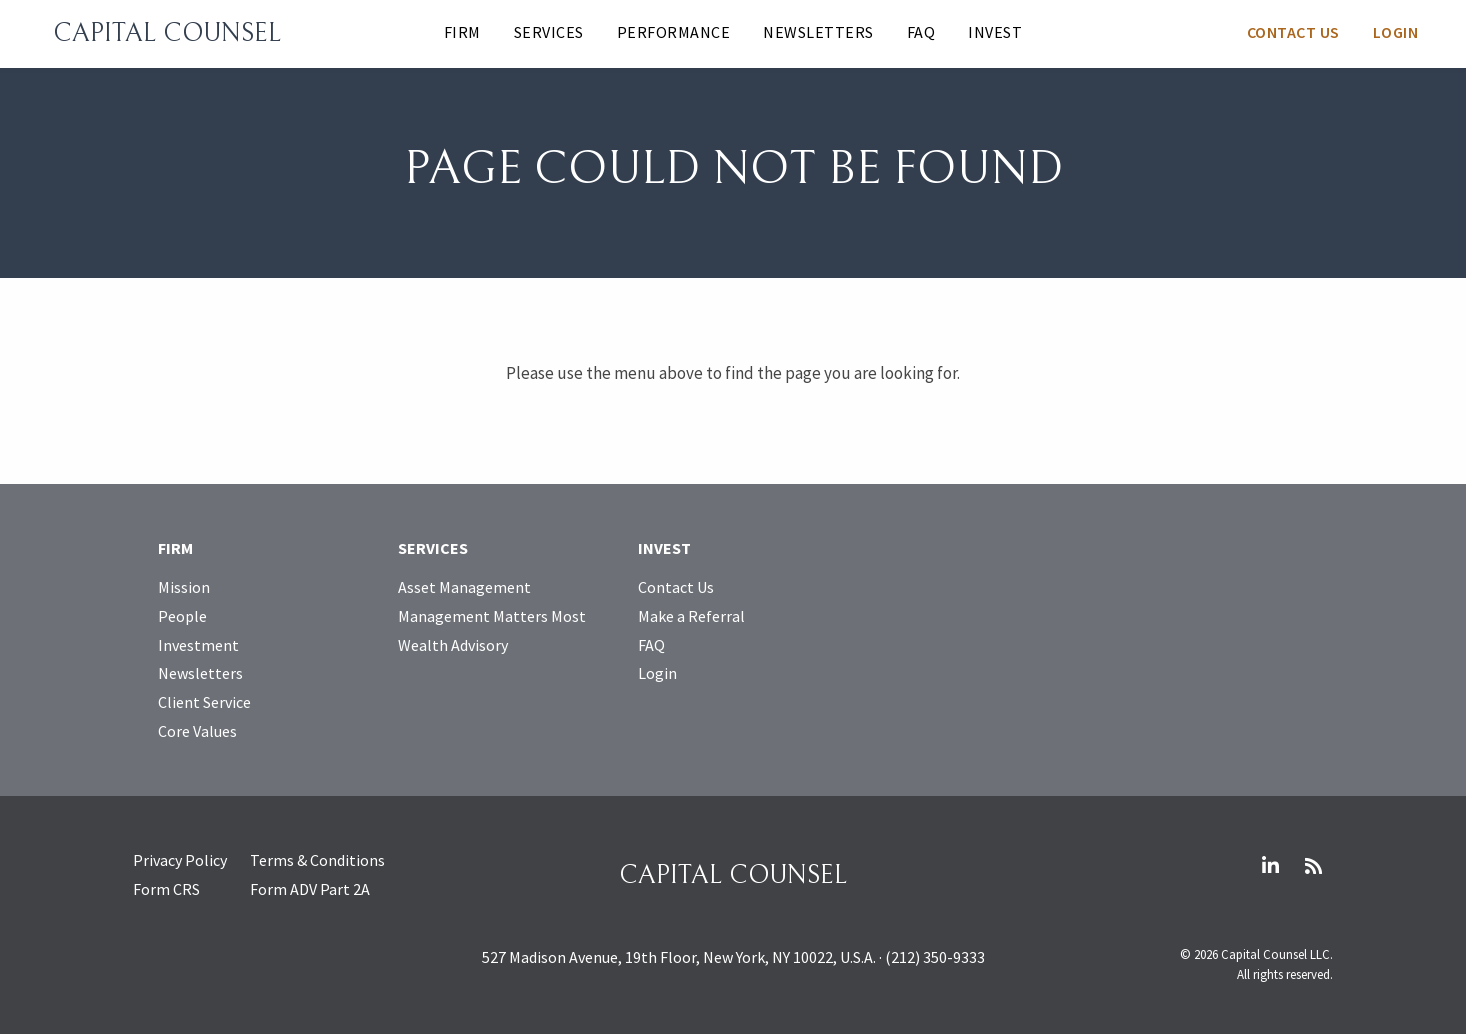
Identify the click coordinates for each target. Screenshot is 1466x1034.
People (182, 616)
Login (1396, 32)
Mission (184, 587)
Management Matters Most (492, 616)
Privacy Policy (180, 860)
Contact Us (1293, 32)
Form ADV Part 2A (310, 889)
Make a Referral (691, 616)
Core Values (197, 731)
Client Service (204, 702)
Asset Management (464, 587)
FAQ (921, 32)
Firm (462, 32)
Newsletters (818, 32)
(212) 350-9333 (935, 957)
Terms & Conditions (317, 860)
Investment (198, 645)
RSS (1313, 866)
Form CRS (166, 889)
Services (549, 32)
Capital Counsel (167, 33)
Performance (674, 32)
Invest (995, 32)
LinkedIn (1270, 866)
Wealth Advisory (453, 645)
